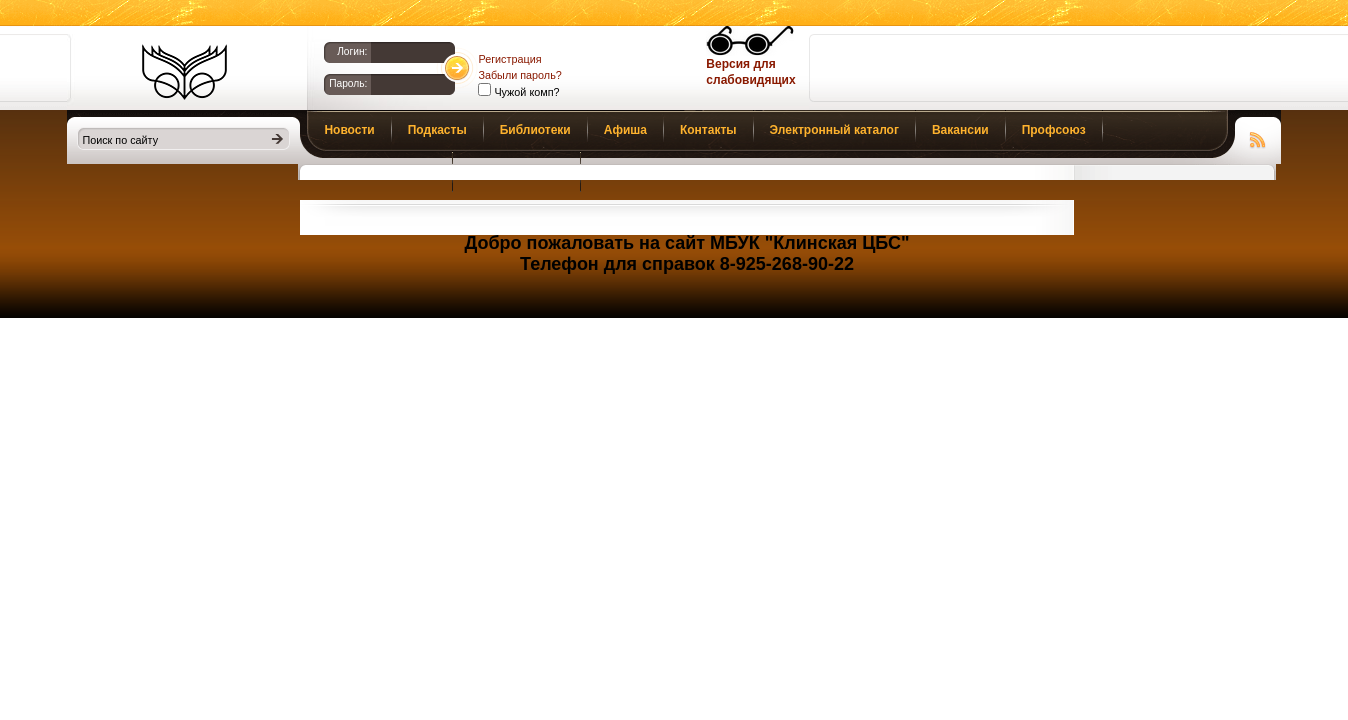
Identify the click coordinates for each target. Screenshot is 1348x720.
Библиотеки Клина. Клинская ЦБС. (184, 72)
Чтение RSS (1258, 137)
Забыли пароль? (519, 75)
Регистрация (509, 59)
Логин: (352, 51)
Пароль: (348, 83)
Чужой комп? (525, 92)
